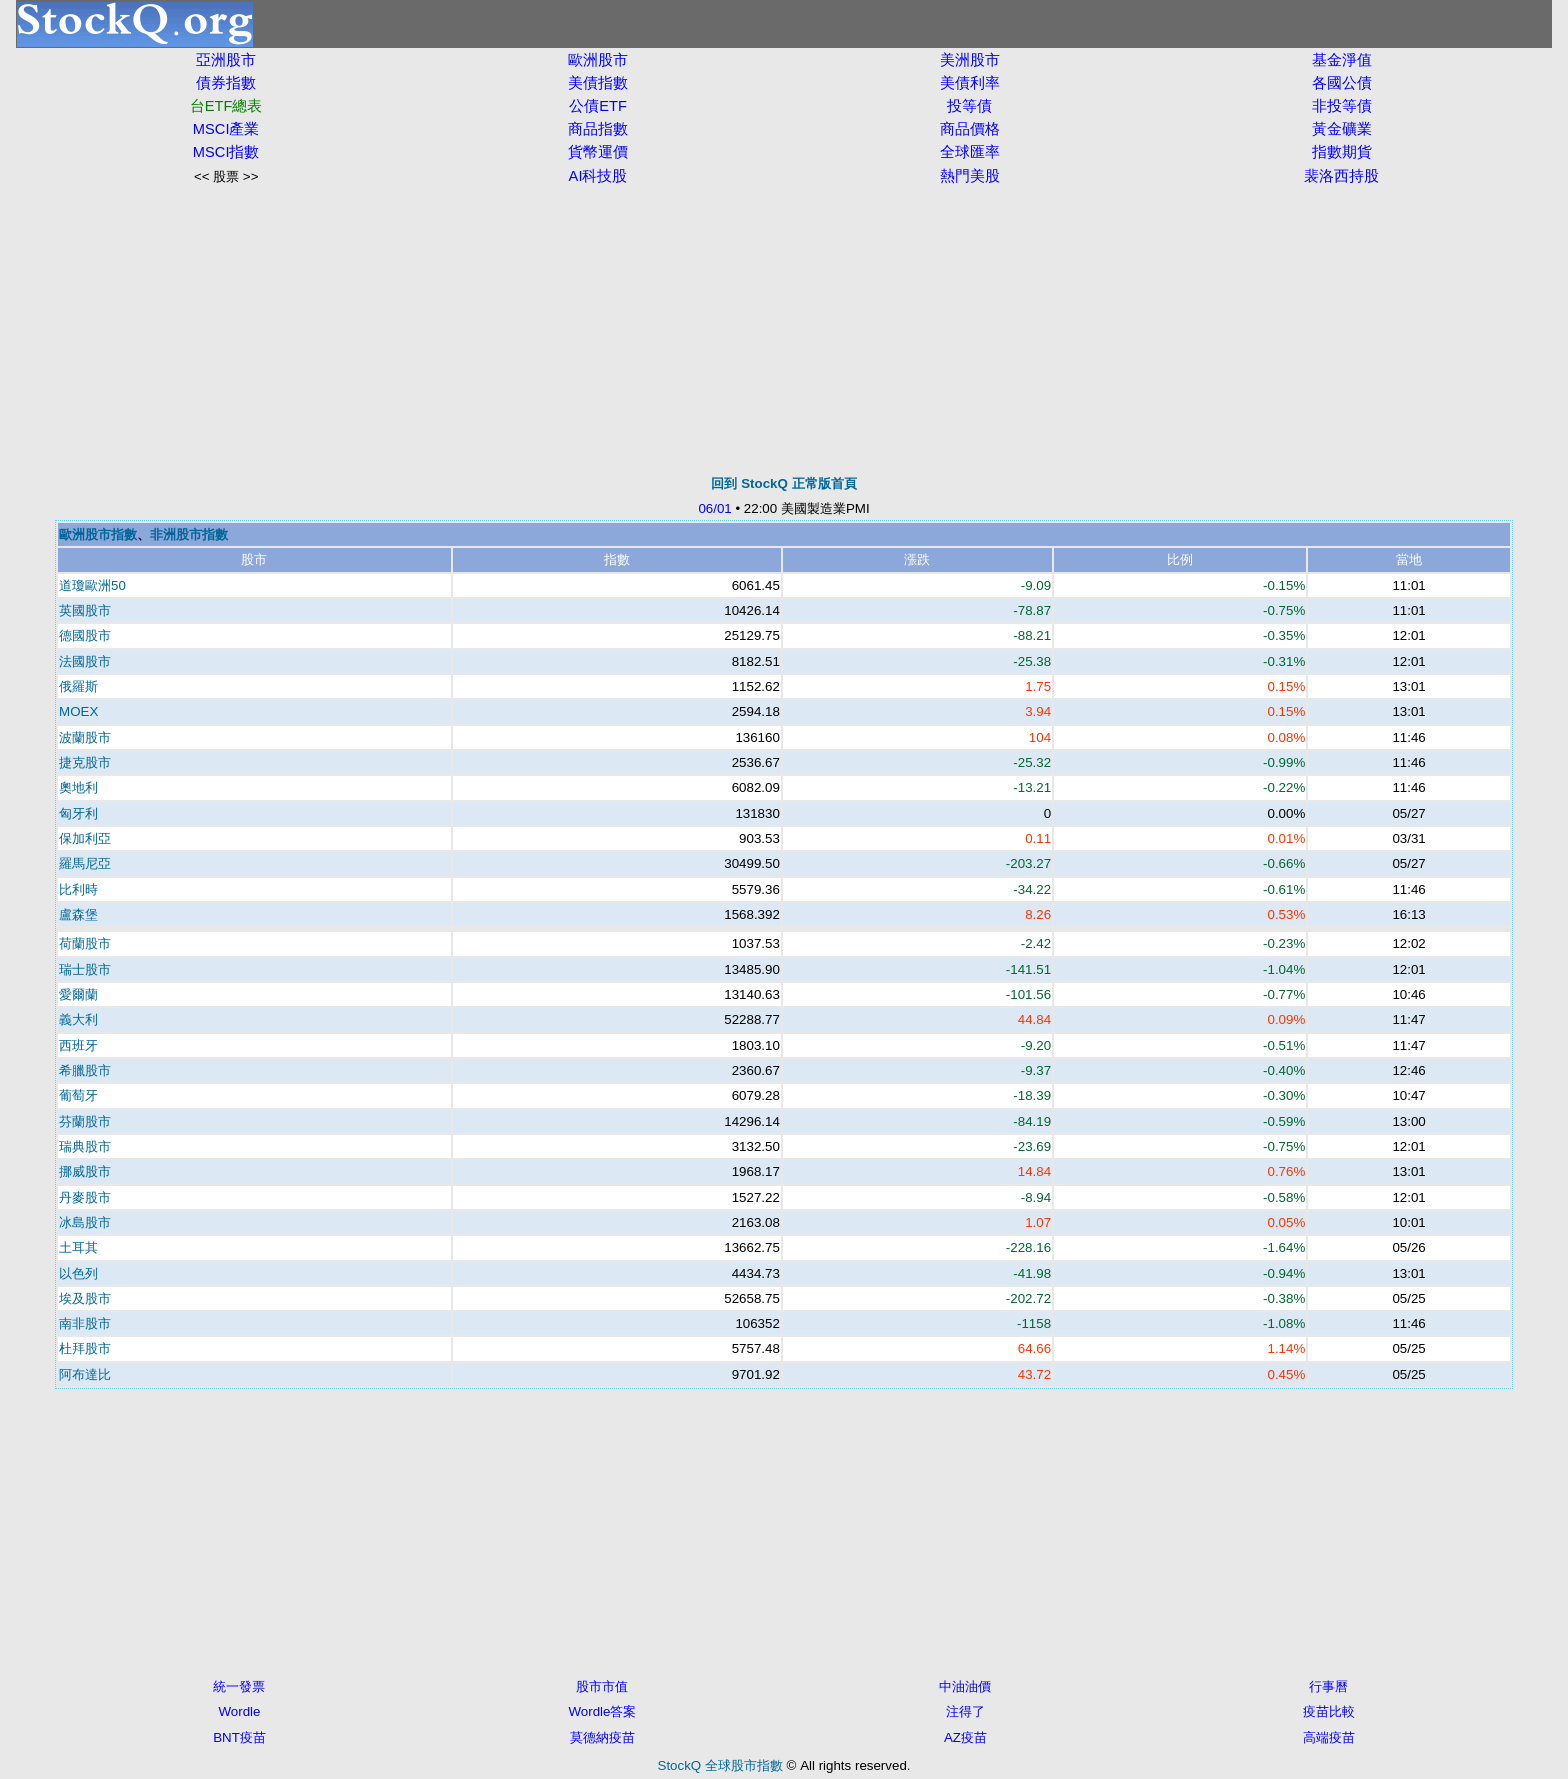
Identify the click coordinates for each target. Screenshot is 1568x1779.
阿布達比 (85, 1374)
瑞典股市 (85, 1146)
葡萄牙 (78, 1095)
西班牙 (78, 1045)
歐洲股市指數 (98, 534)
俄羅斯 (78, 686)
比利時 (78, 889)
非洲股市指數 (189, 534)
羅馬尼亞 (85, 863)
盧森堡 (78, 914)
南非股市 (85, 1323)
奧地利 (78, 787)
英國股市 (85, 610)
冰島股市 (85, 1222)
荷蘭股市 (85, 943)
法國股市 (85, 661)
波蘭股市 (85, 737)
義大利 (78, 1019)
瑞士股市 (85, 969)
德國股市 (85, 635)
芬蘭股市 (85, 1121)
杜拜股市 (85, 1348)
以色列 (78, 1273)
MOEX (78, 711)
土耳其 (78, 1247)
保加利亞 (85, 838)
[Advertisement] (784, 330)
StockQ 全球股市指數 (720, 1765)
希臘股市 (85, 1070)
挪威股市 (85, 1171)
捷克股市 (85, 762)
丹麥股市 (85, 1197)
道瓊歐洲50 (92, 585)
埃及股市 (85, 1298)
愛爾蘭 (78, 994)
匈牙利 (78, 813)
